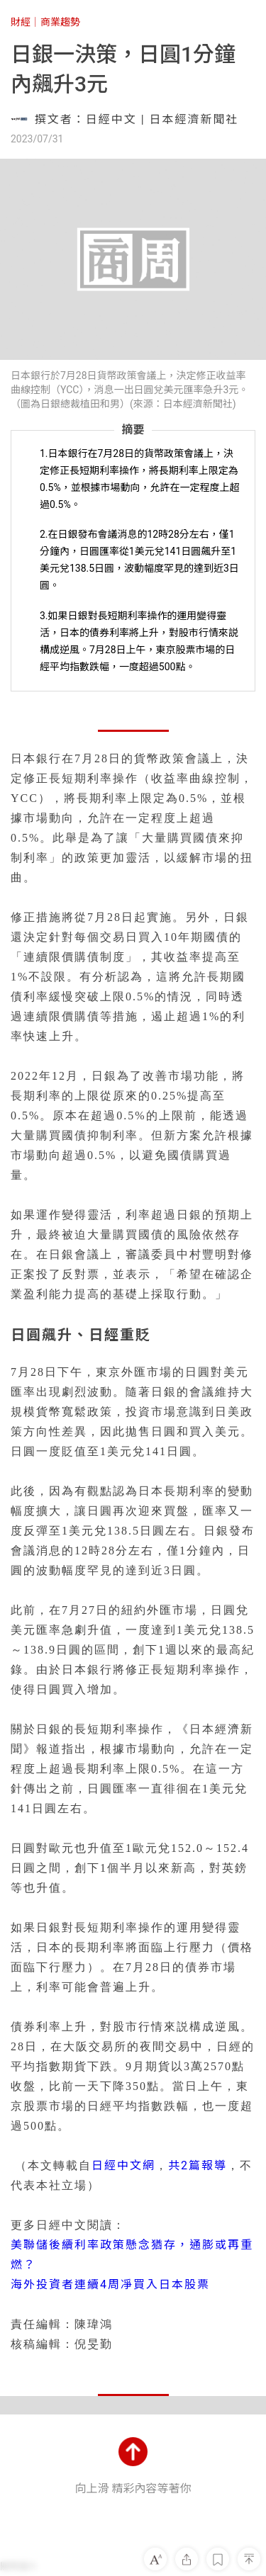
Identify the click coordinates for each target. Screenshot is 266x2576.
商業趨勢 (60, 22)
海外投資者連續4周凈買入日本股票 (110, 2284)
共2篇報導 (197, 2165)
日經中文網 (123, 2165)
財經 (21, 22)
